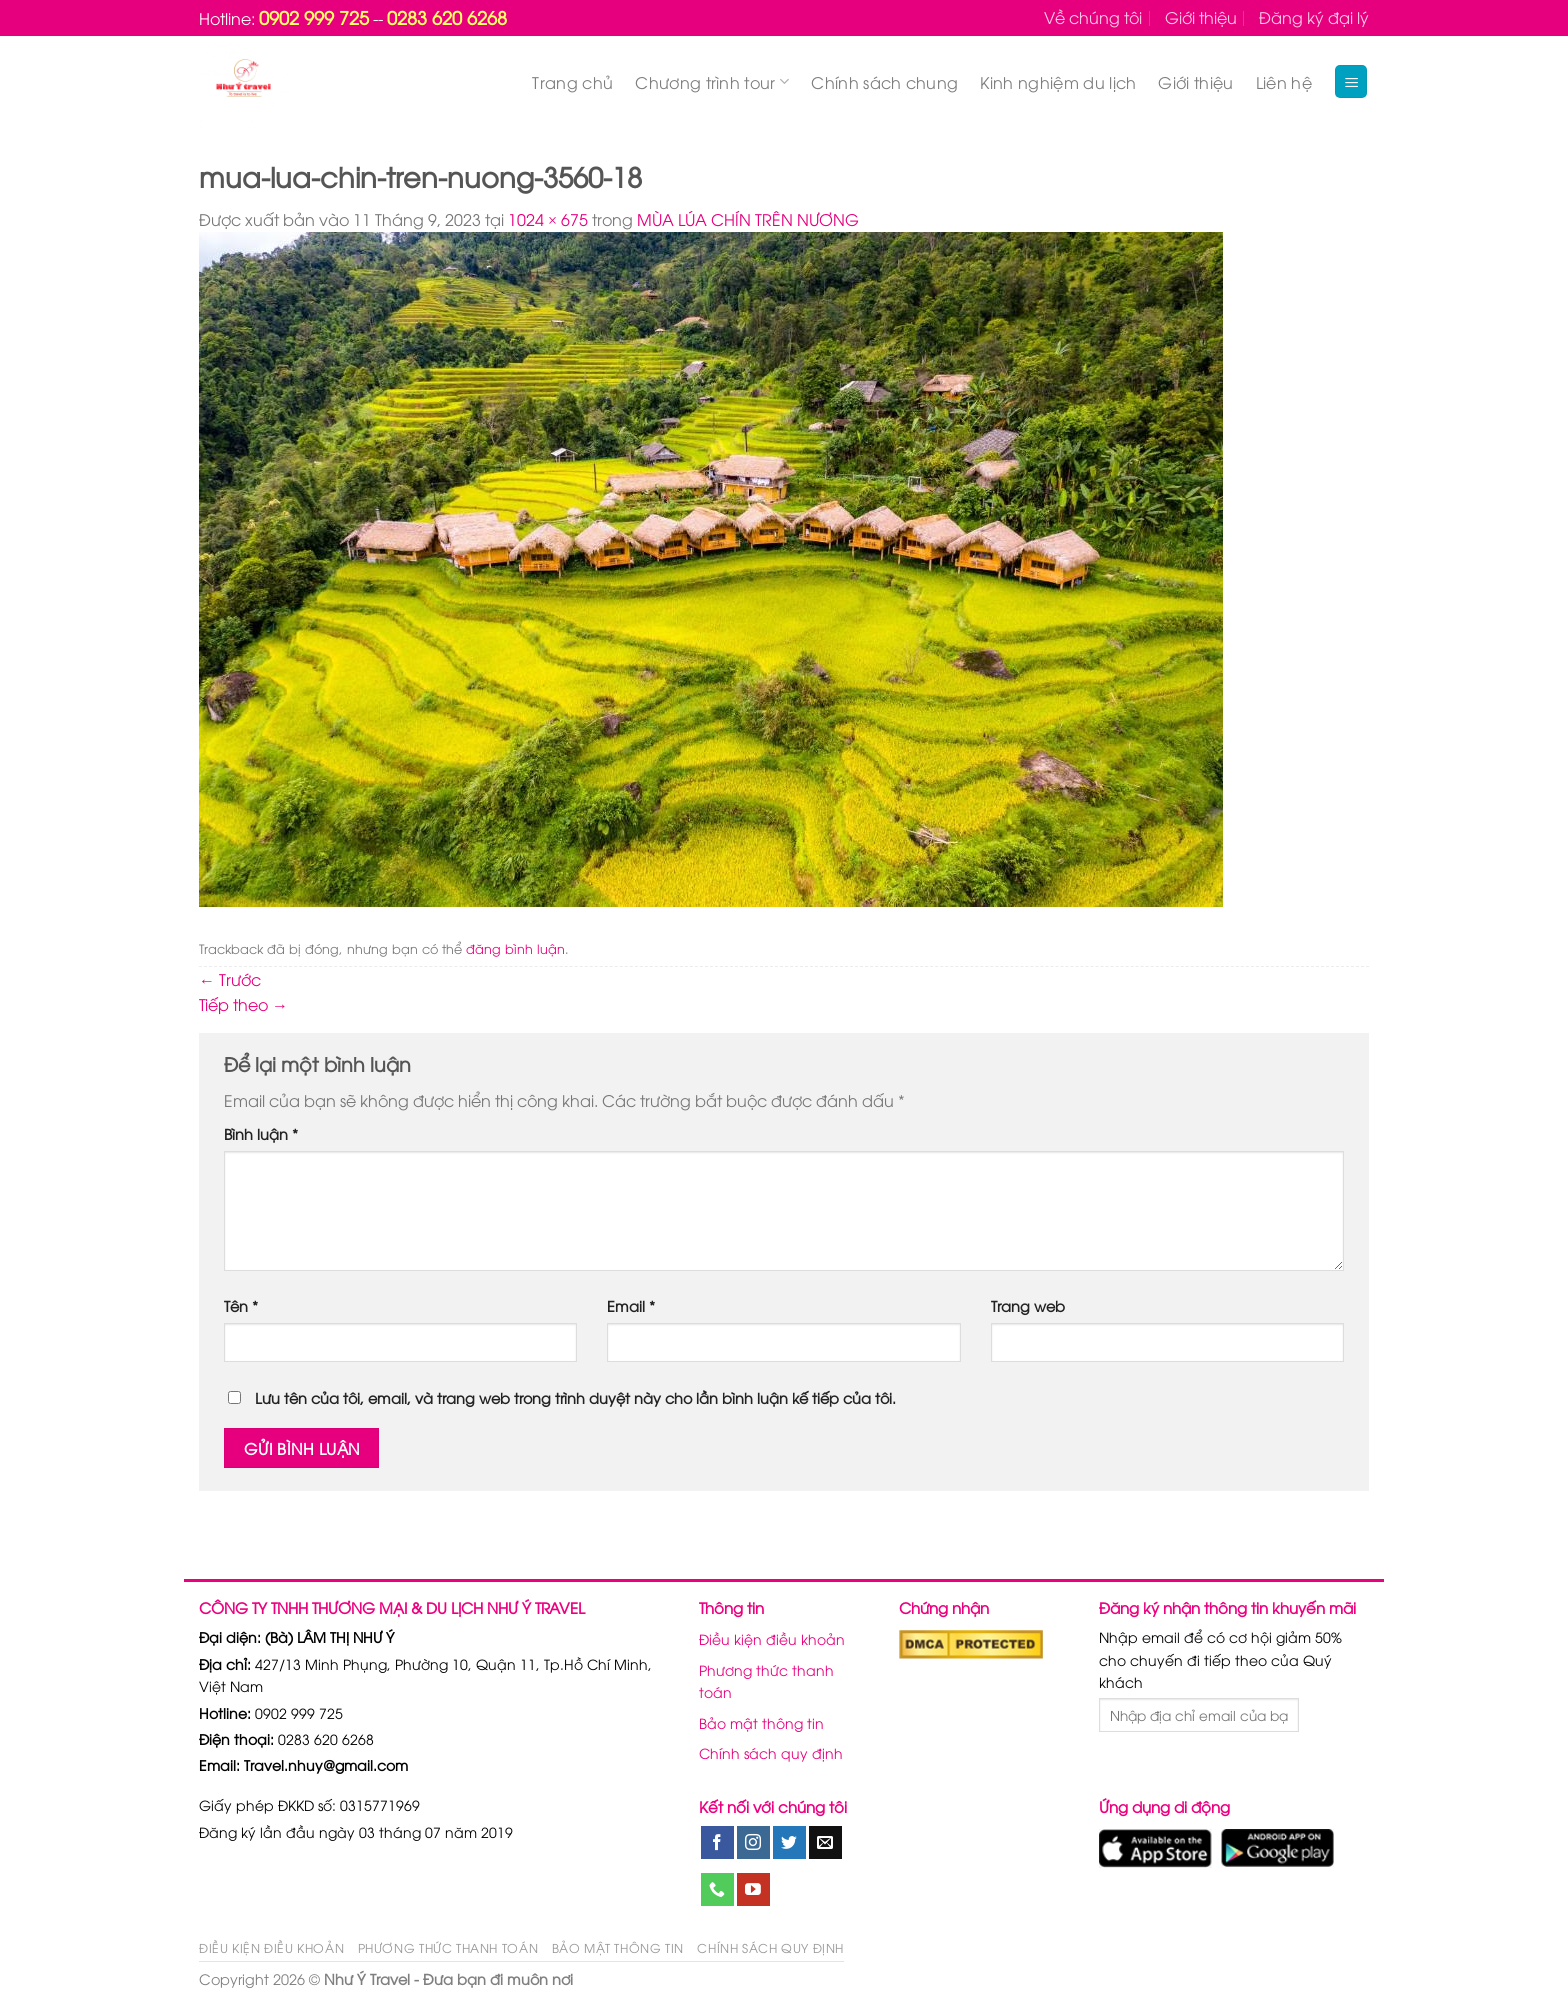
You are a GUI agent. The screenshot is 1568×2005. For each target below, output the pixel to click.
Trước (230, 979)
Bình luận (261, 1133)
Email (631, 1305)
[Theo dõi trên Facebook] (717, 1843)
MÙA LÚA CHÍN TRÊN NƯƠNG (748, 219)
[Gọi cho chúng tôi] (717, 1890)
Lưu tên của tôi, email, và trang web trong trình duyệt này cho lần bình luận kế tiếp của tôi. (575, 1397)
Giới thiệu (1201, 17)
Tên (241, 1305)
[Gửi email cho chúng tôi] (825, 1843)
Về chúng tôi (1093, 17)
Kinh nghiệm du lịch (1058, 82)
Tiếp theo (243, 1004)
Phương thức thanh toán (766, 1680)
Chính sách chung (884, 82)
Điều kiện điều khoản (772, 1638)
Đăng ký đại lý (1314, 17)
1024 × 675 (548, 219)
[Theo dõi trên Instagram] (753, 1843)
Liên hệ (1284, 82)
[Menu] (1351, 81)
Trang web (1028, 1305)
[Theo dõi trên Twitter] (789, 1843)
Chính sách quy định (771, 1752)
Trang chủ (572, 82)
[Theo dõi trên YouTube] (753, 1890)
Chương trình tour (712, 82)
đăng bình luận (515, 948)
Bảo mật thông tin (761, 1722)
